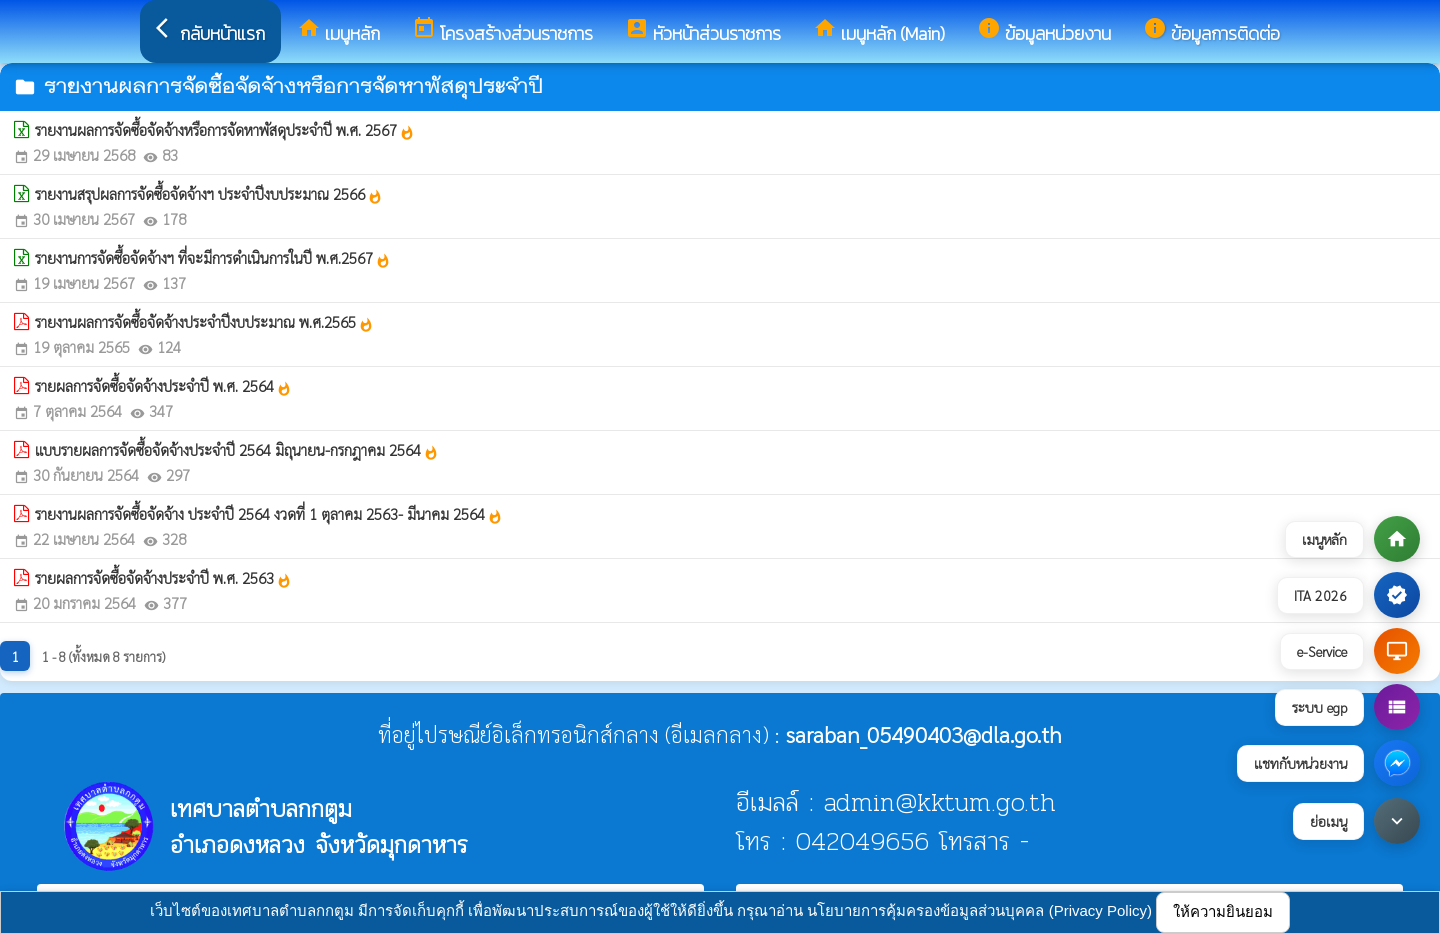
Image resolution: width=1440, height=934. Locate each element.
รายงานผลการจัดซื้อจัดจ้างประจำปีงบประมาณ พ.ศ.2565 (204, 322)
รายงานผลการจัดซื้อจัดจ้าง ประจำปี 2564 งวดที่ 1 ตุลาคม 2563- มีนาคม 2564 (269, 514)
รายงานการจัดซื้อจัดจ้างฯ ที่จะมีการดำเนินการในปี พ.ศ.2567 (213, 258)
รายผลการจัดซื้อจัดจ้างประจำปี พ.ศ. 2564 (163, 386)
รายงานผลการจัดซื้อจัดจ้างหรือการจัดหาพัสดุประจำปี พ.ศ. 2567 (225, 130)
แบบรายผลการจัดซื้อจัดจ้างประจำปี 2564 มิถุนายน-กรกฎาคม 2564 (237, 450)
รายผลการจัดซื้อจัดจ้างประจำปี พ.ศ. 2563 (163, 578)
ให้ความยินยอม (1223, 911)
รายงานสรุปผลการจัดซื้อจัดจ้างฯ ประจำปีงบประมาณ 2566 (209, 194)
